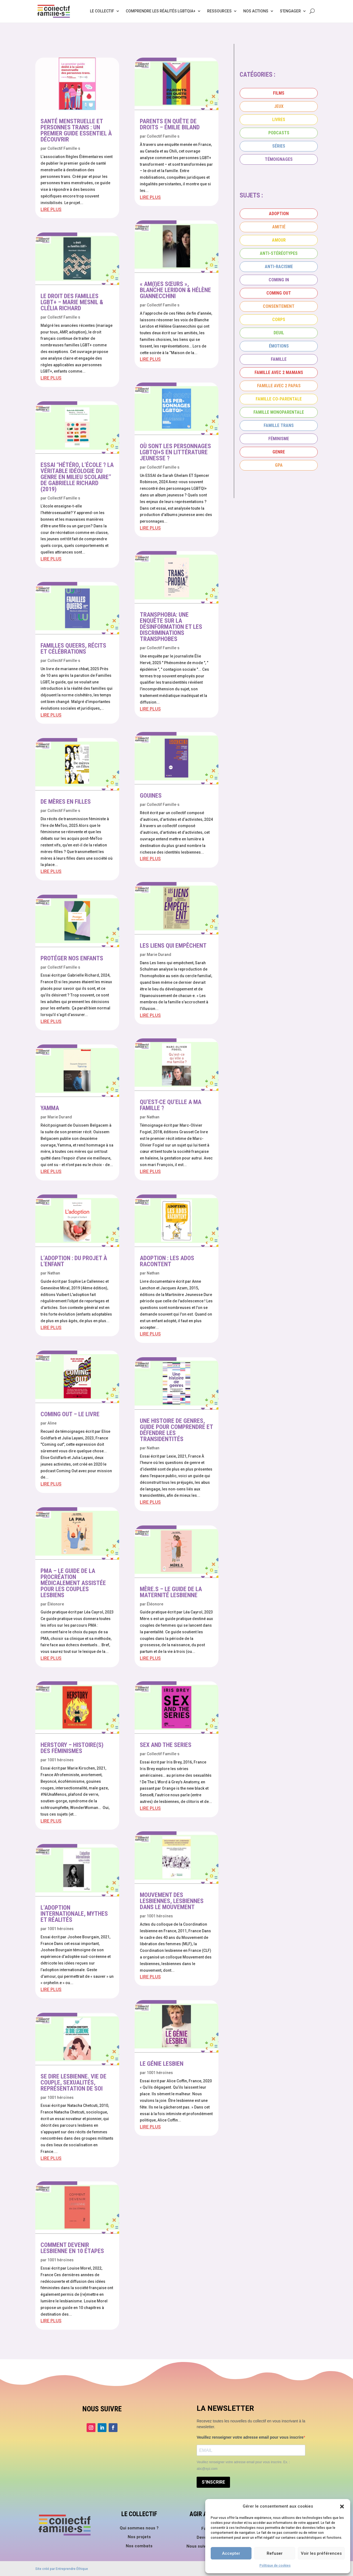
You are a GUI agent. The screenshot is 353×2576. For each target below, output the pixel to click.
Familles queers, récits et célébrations (73, 648)
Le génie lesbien (161, 2063)
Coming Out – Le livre (70, 1414)
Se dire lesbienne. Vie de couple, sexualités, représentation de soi (73, 2082)
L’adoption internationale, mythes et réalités (74, 1913)
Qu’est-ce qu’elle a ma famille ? (170, 1105)
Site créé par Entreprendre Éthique (61, 2569)
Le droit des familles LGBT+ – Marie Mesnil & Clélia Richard (72, 302)
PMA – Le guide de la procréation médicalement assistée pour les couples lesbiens (73, 1583)
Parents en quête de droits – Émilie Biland (170, 124)
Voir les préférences (321, 2553)
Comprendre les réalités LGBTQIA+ (161, 11)
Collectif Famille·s (63, 148)
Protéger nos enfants (72, 958)
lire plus (51, 209)
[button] (342, 2506)
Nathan (53, 1273)
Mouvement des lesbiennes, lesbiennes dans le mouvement (172, 1900)
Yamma (50, 1108)
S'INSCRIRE (213, 2482)
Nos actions (255, 11)
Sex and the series (165, 1744)
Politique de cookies (275, 2565)
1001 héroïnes (60, 1760)
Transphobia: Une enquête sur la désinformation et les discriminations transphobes (171, 626)
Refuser (275, 2553)
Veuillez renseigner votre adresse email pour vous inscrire (250, 2437)
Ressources (219, 11)
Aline (52, 1423)
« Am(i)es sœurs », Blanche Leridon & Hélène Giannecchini (175, 290)
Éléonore (55, 1604)
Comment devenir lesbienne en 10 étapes (72, 2247)
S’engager (290, 11)
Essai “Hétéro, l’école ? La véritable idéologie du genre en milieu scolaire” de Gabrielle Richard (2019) (77, 477)
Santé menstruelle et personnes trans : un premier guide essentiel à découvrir (76, 130)
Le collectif (102, 11)
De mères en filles (66, 801)
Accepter (231, 2553)
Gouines (151, 795)
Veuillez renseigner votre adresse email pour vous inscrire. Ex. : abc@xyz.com (243, 2465)
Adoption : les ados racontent (167, 1261)
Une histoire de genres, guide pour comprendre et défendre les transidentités (176, 1429)
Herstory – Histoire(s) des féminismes (72, 1747)
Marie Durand (59, 1117)
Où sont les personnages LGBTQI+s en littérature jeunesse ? (175, 452)
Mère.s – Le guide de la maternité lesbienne (171, 1592)
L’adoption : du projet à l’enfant (74, 1261)
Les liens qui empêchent (173, 945)
